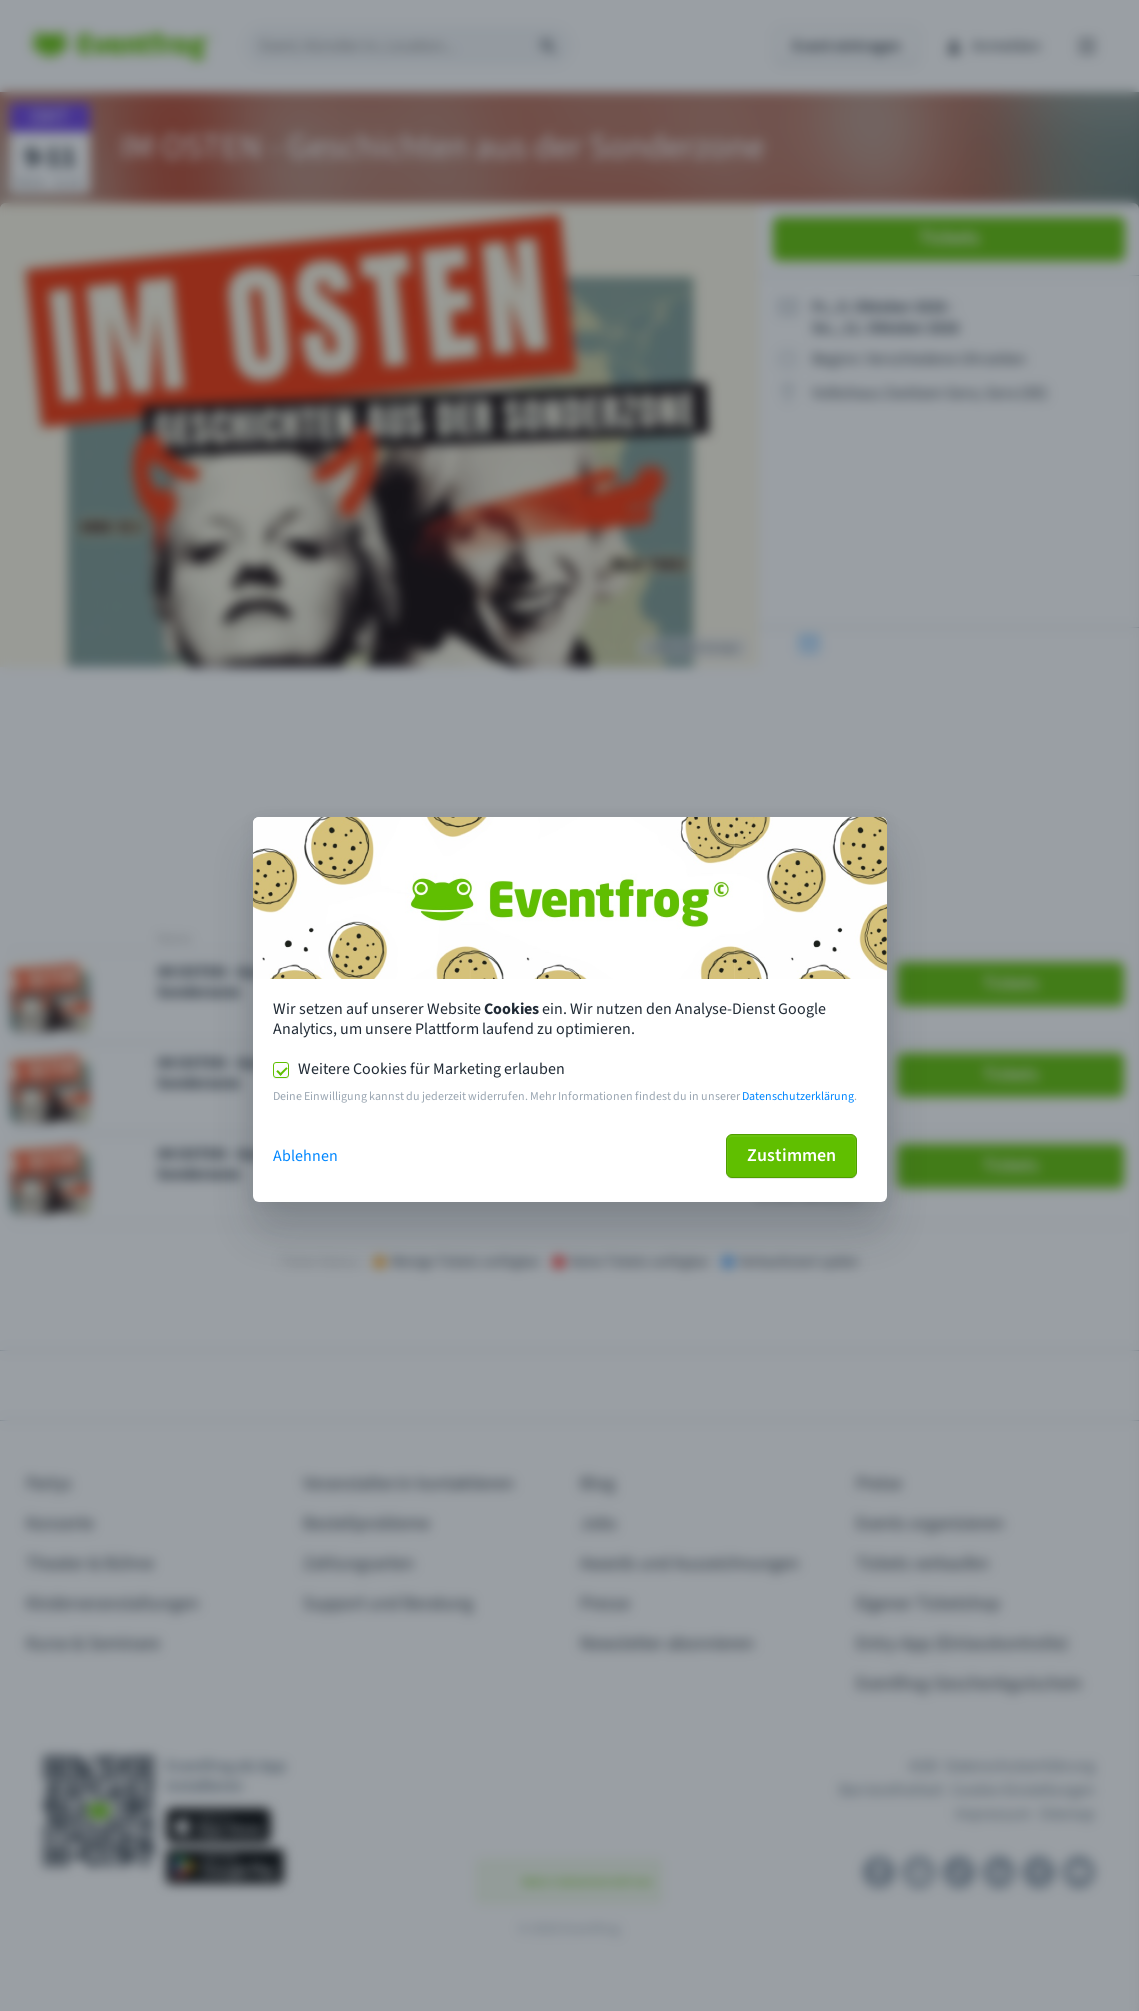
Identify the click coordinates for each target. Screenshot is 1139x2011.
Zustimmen (791, 1155)
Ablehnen (305, 1156)
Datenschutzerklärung (798, 1096)
